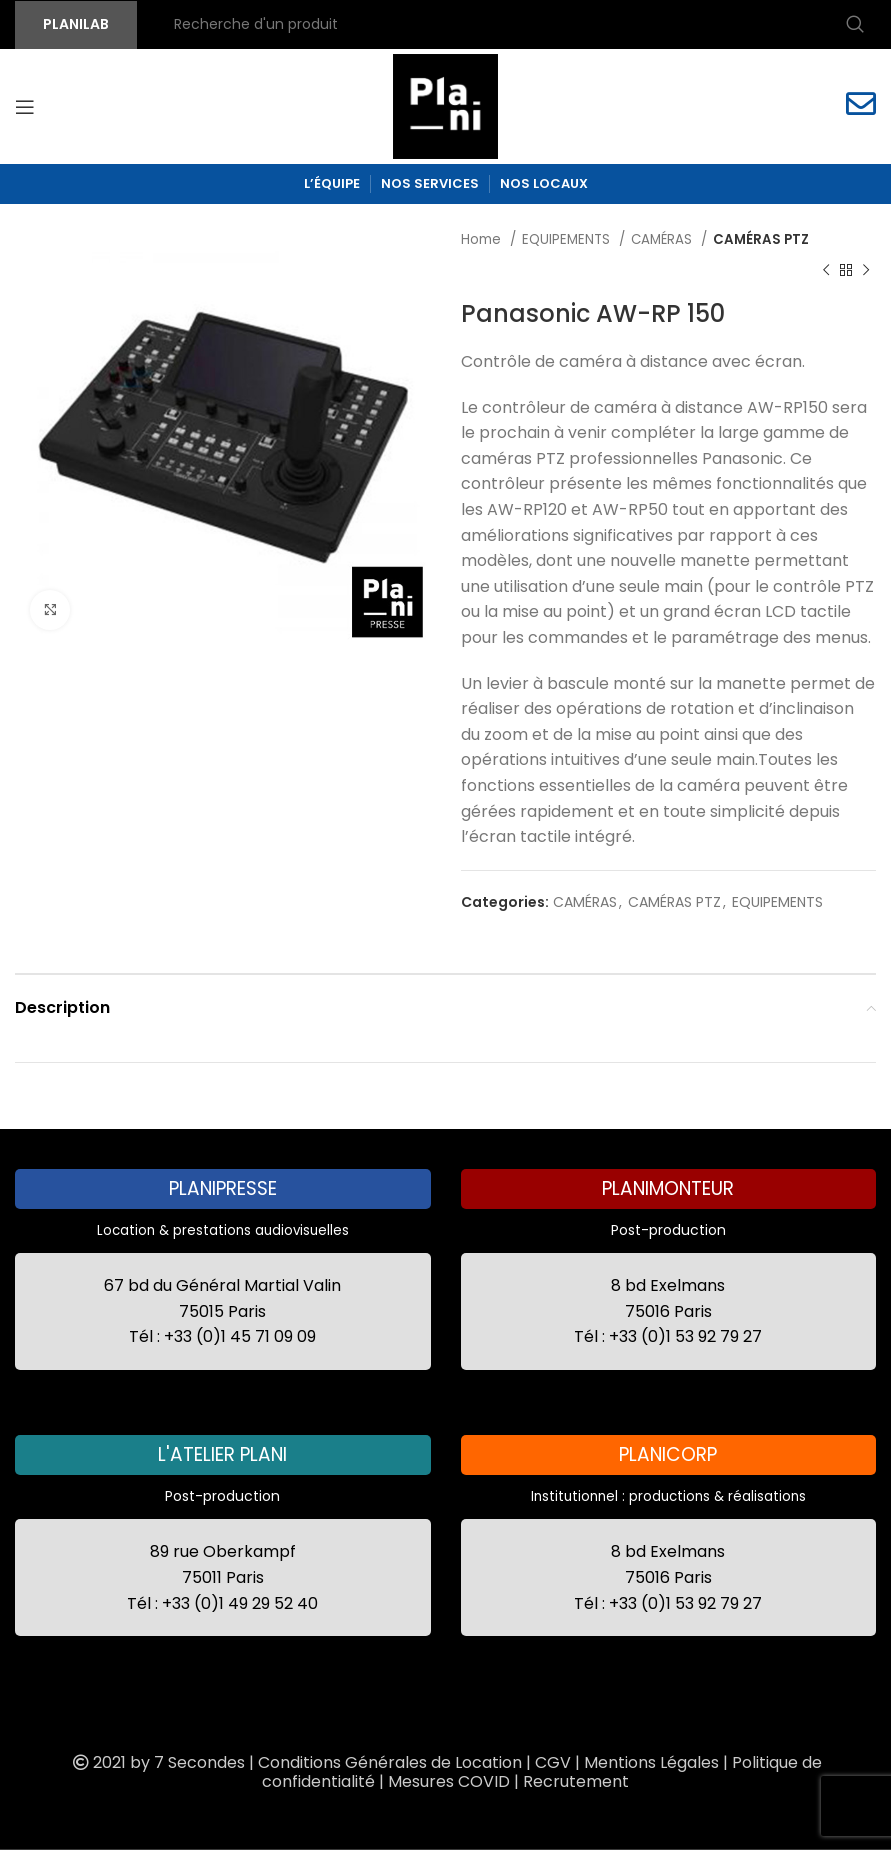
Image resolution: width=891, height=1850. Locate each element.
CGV (553, 1762)
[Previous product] (826, 270)
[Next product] (866, 270)
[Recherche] (516, 25)
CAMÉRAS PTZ (761, 239)
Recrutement (576, 1781)
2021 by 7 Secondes (157, 1762)
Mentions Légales (651, 1762)
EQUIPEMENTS (568, 239)
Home (483, 239)
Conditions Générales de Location (390, 1762)
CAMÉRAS (663, 239)
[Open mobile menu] (25, 107)
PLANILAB (76, 24)
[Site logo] (445, 105)
